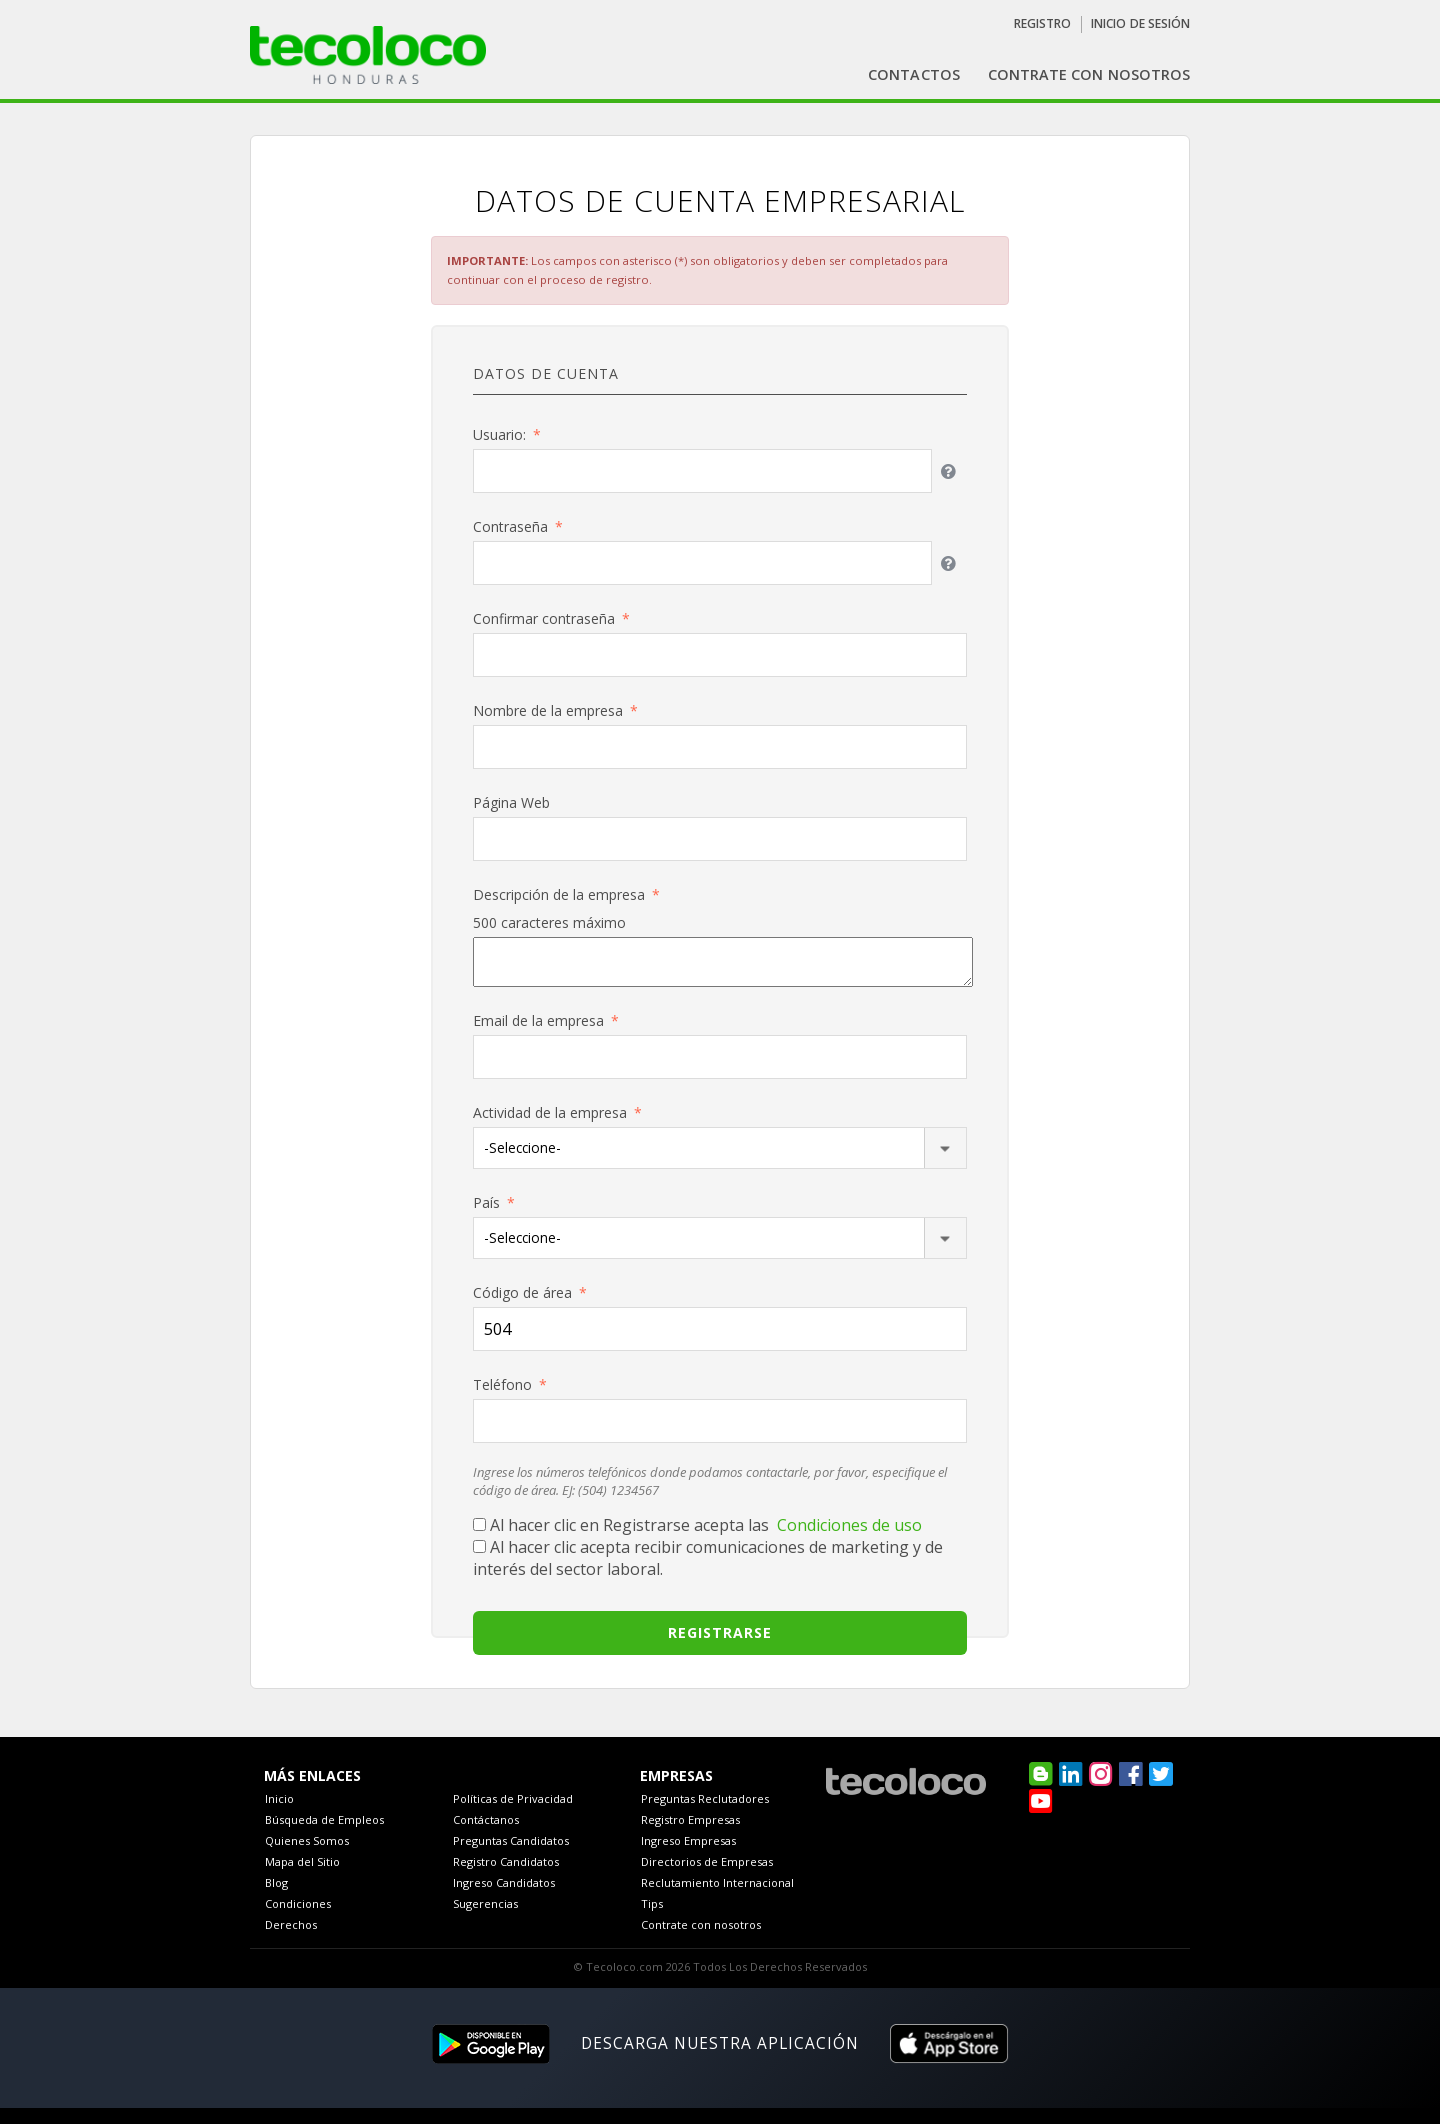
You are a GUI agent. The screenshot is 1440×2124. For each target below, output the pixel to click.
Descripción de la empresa (559, 894)
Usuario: (499, 434)
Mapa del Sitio (302, 1861)
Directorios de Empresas (707, 1861)
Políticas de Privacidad (513, 1798)
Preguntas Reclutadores (705, 1798)
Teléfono (502, 1384)
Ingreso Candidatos (504, 1882)
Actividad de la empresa (550, 1112)
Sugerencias (485, 1903)
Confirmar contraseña (544, 618)
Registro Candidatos (506, 1861)
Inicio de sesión (1140, 23)
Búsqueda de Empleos (324, 1819)
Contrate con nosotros (701, 1924)
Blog (276, 1882)
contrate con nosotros (1089, 74)
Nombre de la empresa (548, 710)
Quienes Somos (307, 1840)
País (486, 1202)
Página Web (511, 802)
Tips (652, 1903)
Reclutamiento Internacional (717, 1882)
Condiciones (298, 1903)
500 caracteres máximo (549, 922)
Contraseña (510, 526)
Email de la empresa (538, 1020)
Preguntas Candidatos (511, 1840)
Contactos (914, 74)
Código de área (522, 1292)
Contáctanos (486, 1819)
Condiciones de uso (849, 1525)
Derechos (291, 1924)
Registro (1042, 23)
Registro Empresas (690, 1819)
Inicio (279, 1798)
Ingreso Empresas (688, 1840)
